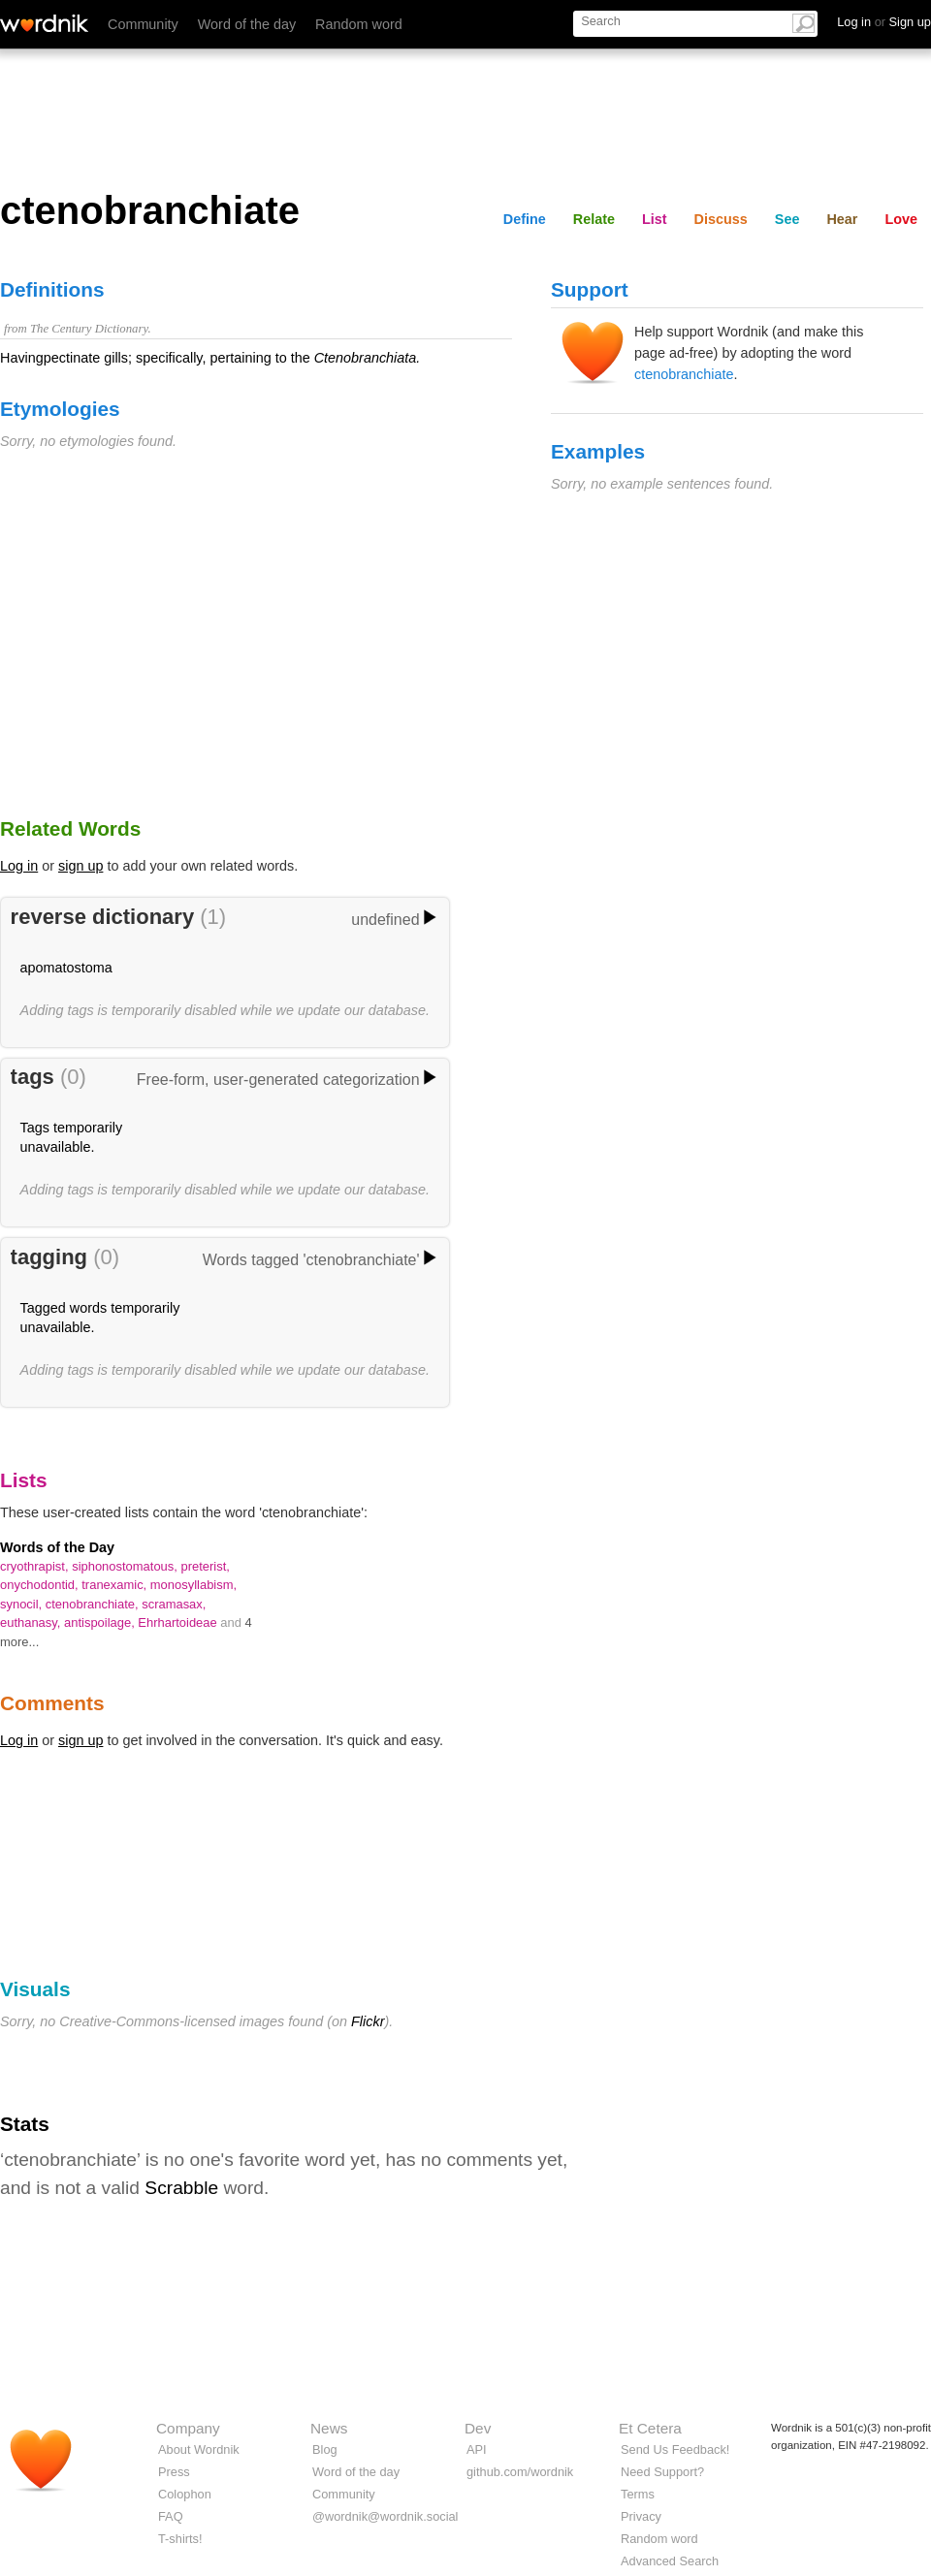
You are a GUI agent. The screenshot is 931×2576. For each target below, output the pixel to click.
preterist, (204, 1566)
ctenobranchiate (683, 374)
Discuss (721, 219)
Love (900, 219)
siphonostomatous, (126, 1566)
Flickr (367, 2021)
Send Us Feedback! (675, 2449)
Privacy (641, 2516)
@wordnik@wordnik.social (385, 2516)
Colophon (184, 2494)
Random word (358, 24)
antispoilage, (101, 1622)
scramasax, (174, 1604)
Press (174, 2472)
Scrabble (181, 2188)
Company (188, 2428)
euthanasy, (32, 1622)
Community (143, 24)
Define (524, 219)
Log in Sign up (884, 22)
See (787, 219)
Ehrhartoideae (179, 1622)
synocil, (23, 1604)
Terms (638, 2494)
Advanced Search (670, 2561)
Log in (19, 866)
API (476, 2449)
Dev (478, 2428)
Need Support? (662, 2472)
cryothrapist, (36, 1566)
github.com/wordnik (519, 2472)
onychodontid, (40, 1584)
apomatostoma (66, 967)
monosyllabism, (193, 1584)
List (654, 219)
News (328, 2428)
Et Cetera (650, 2428)
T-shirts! (180, 2538)
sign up (80, 866)
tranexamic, (115, 1584)
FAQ (170, 2516)
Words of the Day (57, 1547)
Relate (594, 219)
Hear (841, 219)
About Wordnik (199, 2449)
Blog (324, 2449)
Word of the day (247, 24)
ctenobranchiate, (94, 1604)
